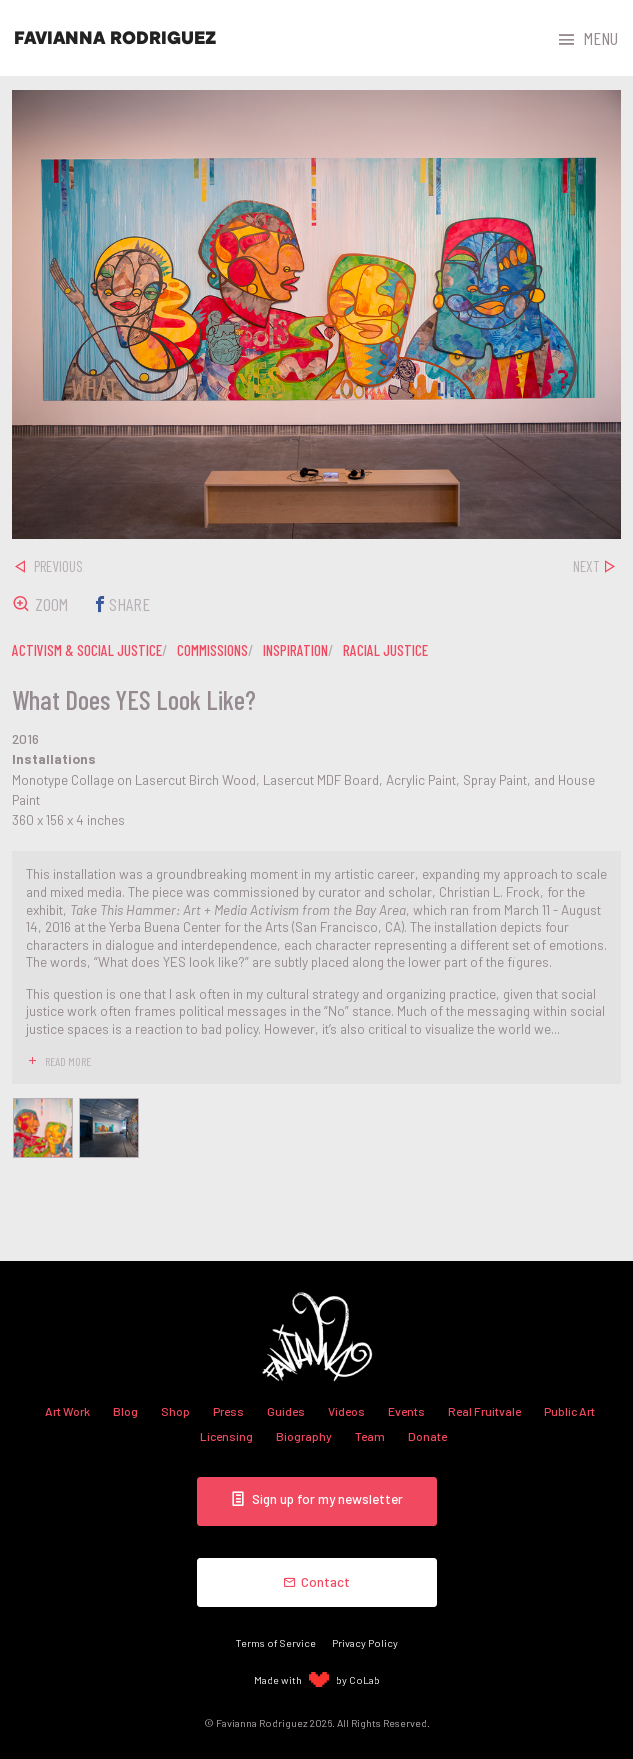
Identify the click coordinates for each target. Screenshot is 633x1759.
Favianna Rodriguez (115, 38)
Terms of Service (276, 1642)
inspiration (295, 650)
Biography (304, 1436)
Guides (286, 1411)
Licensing (226, 1436)
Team (370, 1436)
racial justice (385, 650)
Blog (125, 1411)
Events (406, 1411)
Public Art (569, 1411)
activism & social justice (87, 650)
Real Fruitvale (484, 1411)
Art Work (67, 1411)
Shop (175, 1411)
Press (228, 1411)
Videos (346, 1411)
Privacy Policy (365, 1642)
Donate (427, 1436)
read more (68, 1061)
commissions (212, 650)
